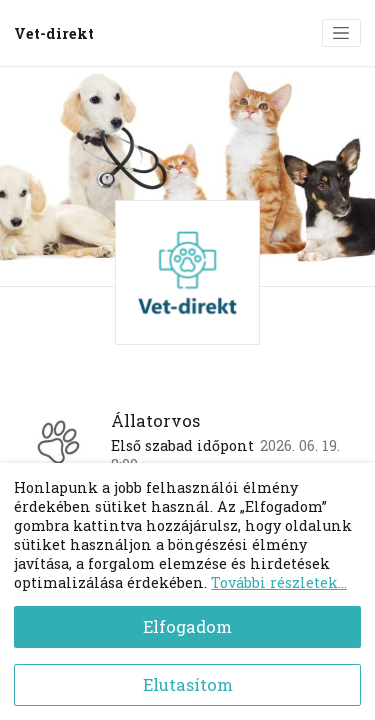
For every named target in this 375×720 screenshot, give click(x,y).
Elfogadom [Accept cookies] (187, 626)
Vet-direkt (54, 33)
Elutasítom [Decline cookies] (188, 684)
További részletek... (279, 582)
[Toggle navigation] (341, 33)
